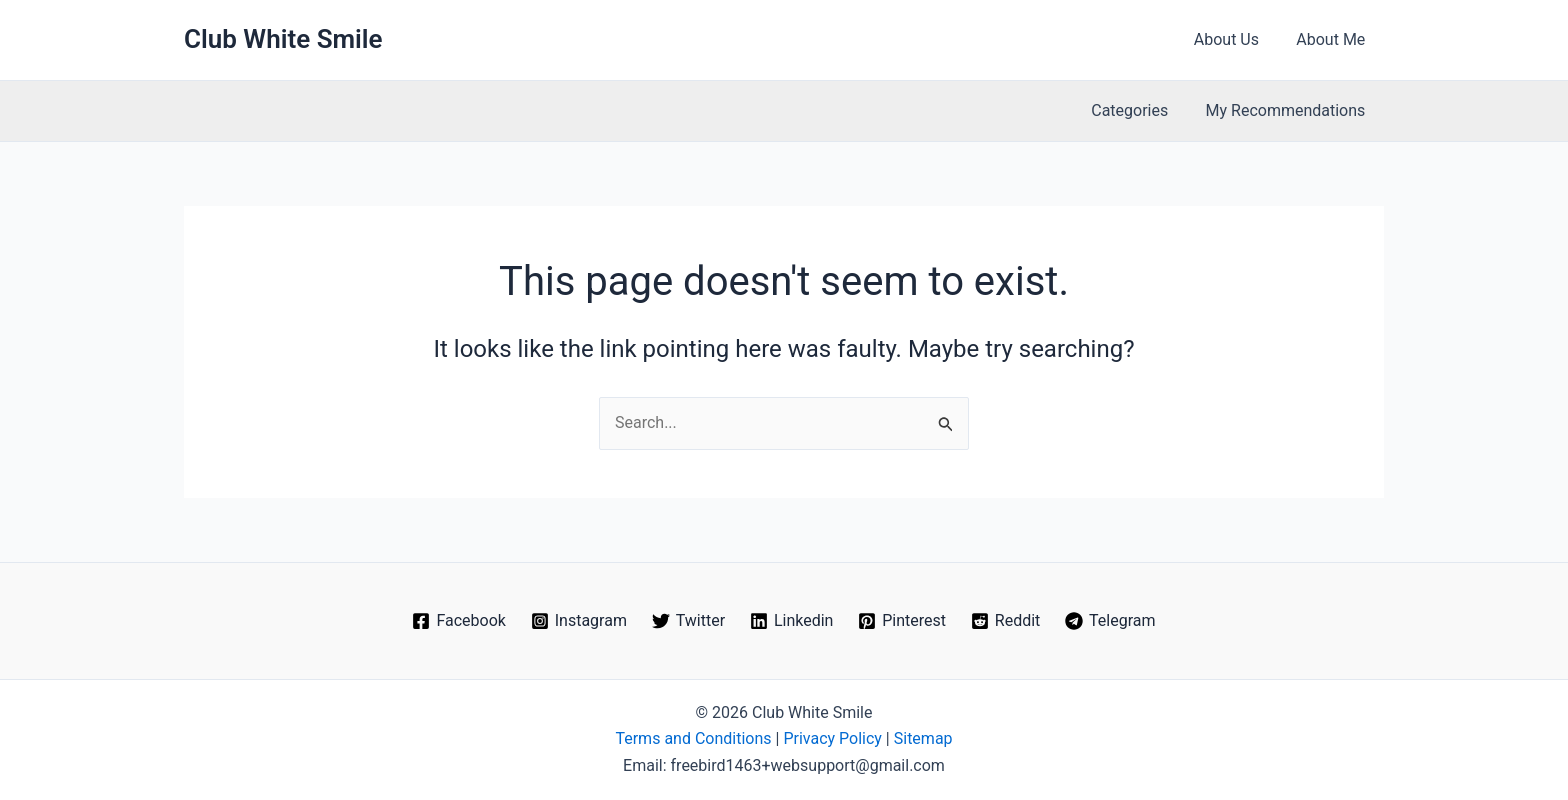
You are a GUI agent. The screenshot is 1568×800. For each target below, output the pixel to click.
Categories (1137, 110)
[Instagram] (578, 621)
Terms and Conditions (693, 738)
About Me (1333, 39)
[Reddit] (1005, 621)
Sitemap (923, 738)
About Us (1234, 39)
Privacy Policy (832, 738)
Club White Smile (283, 39)
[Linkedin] (792, 621)
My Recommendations (1288, 110)
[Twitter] (688, 621)
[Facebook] (459, 621)
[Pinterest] (902, 621)
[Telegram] (1110, 621)
